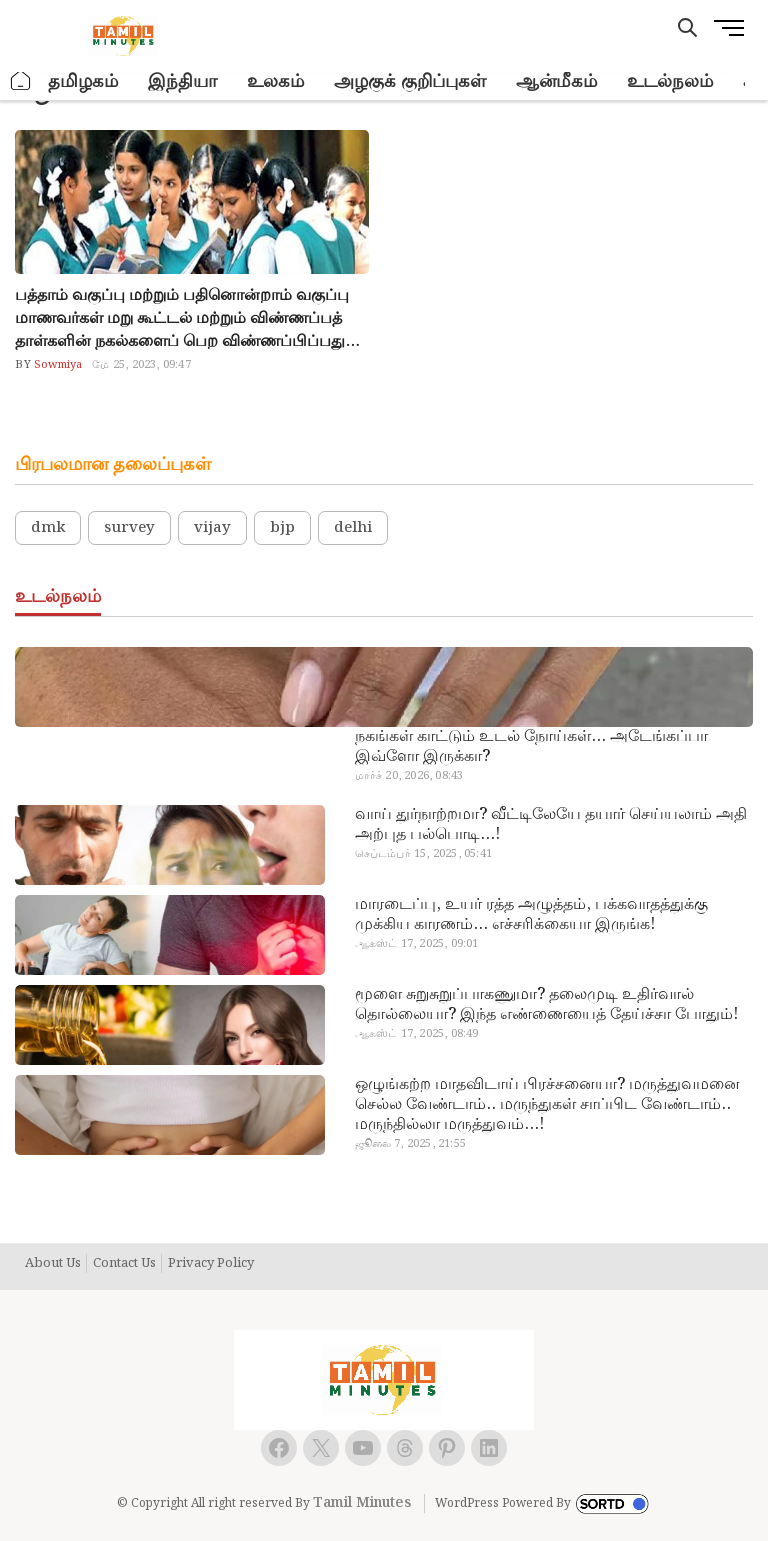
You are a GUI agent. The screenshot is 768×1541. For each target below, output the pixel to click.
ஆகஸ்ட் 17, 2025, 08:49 (417, 1034)
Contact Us (124, 1264)
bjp (282, 528)
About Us (53, 1264)
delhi (353, 528)
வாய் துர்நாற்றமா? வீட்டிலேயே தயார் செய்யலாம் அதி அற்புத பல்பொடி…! (551, 825)
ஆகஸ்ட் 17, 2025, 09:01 (417, 944)
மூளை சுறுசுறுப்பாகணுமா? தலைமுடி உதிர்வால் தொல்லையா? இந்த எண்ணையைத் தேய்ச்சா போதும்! (546, 1005)
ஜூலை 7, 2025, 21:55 (410, 1144)
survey (129, 528)
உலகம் (275, 81)
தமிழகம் (83, 81)
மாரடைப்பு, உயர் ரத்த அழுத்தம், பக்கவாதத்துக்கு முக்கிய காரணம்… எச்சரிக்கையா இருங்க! (531, 915)
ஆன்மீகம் (556, 81)
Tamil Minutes (362, 1503)
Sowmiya (57, 365)
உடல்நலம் (670, 81)
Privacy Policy (211, 1264)
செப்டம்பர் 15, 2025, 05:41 (423, 854)
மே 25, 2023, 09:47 (141, 365)
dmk (48, 528)
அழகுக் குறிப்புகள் (410, 81)
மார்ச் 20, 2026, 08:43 (409, 776)
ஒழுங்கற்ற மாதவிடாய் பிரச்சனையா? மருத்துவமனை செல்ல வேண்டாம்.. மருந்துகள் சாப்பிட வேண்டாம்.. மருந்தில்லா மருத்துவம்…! (547, 1105)
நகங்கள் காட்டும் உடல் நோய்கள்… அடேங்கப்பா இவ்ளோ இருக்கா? (531, 747)
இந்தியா (182, 81)
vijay (212, 528)
